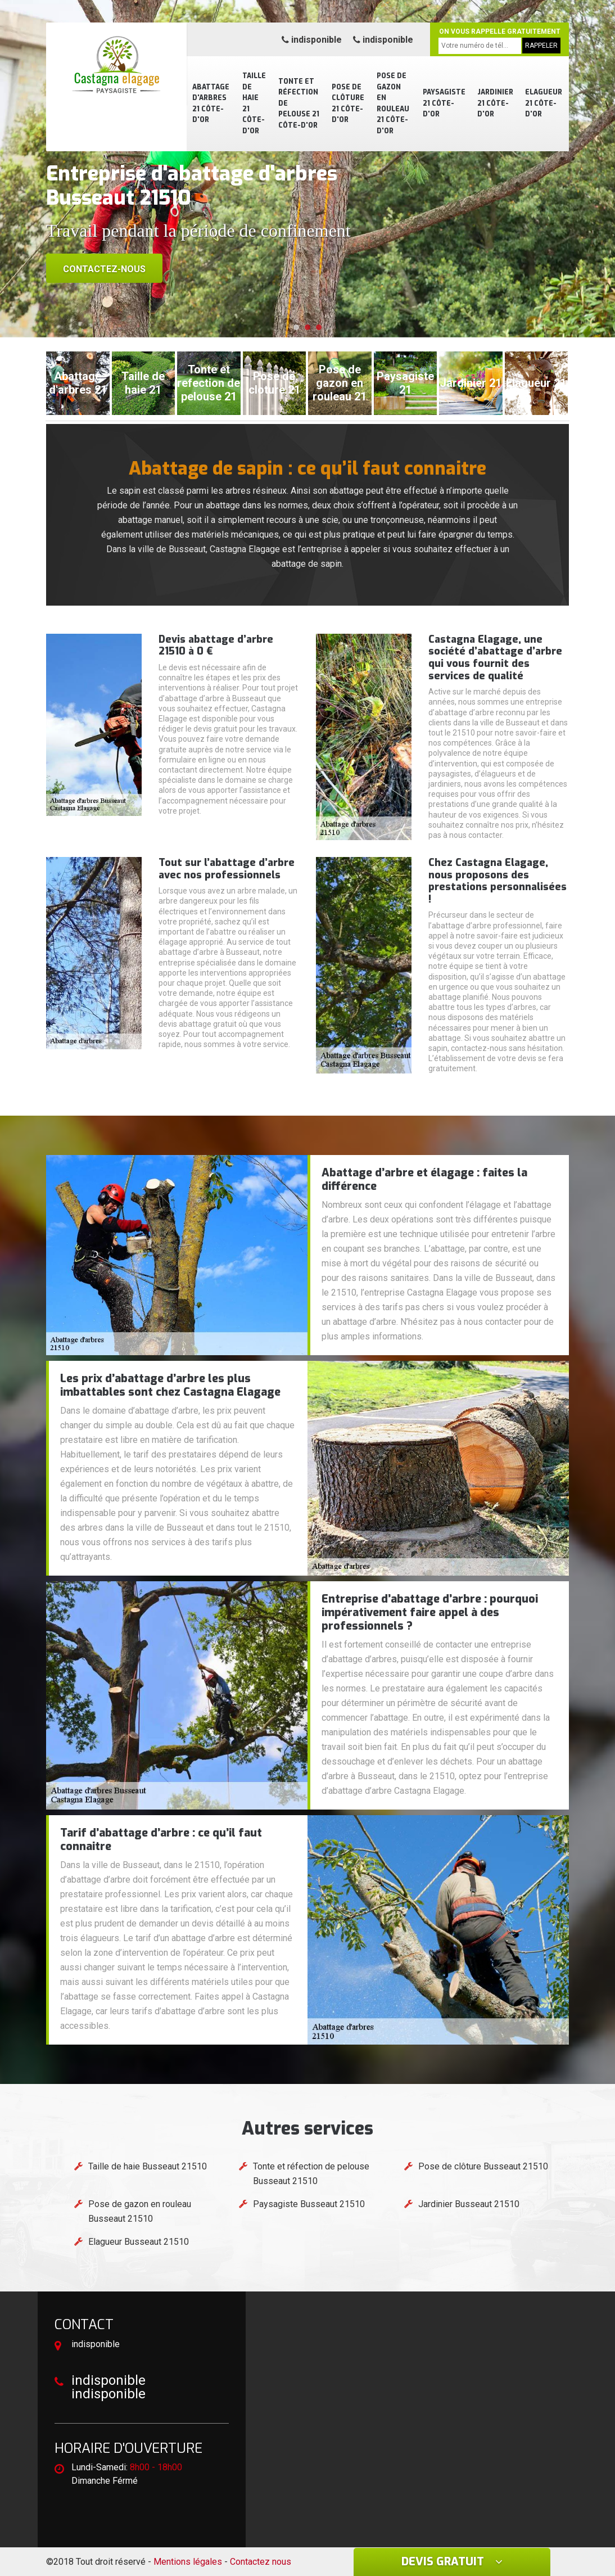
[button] (296, 327)
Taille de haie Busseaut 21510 (147, 2166)
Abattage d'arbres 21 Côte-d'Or (210, 104)
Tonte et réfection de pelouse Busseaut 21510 (311, 2173)
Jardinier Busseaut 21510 (468, 2204)
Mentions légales (187, 2561)
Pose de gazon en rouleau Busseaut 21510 (139, 2211)
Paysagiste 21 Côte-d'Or (444, 103)
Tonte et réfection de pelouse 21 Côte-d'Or (298, 103)
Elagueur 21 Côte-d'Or (543, 103)
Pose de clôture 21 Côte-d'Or (348, 104)
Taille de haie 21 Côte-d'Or (254, 103)
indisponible (312, 39)
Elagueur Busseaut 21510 (138, 2241)
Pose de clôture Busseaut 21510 (483, 2166)
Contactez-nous (104, 269)
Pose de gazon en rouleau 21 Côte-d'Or (393, 103)
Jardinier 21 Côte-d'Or (495, 103)
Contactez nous (260, 2561)
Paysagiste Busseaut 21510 (309, 2204)
